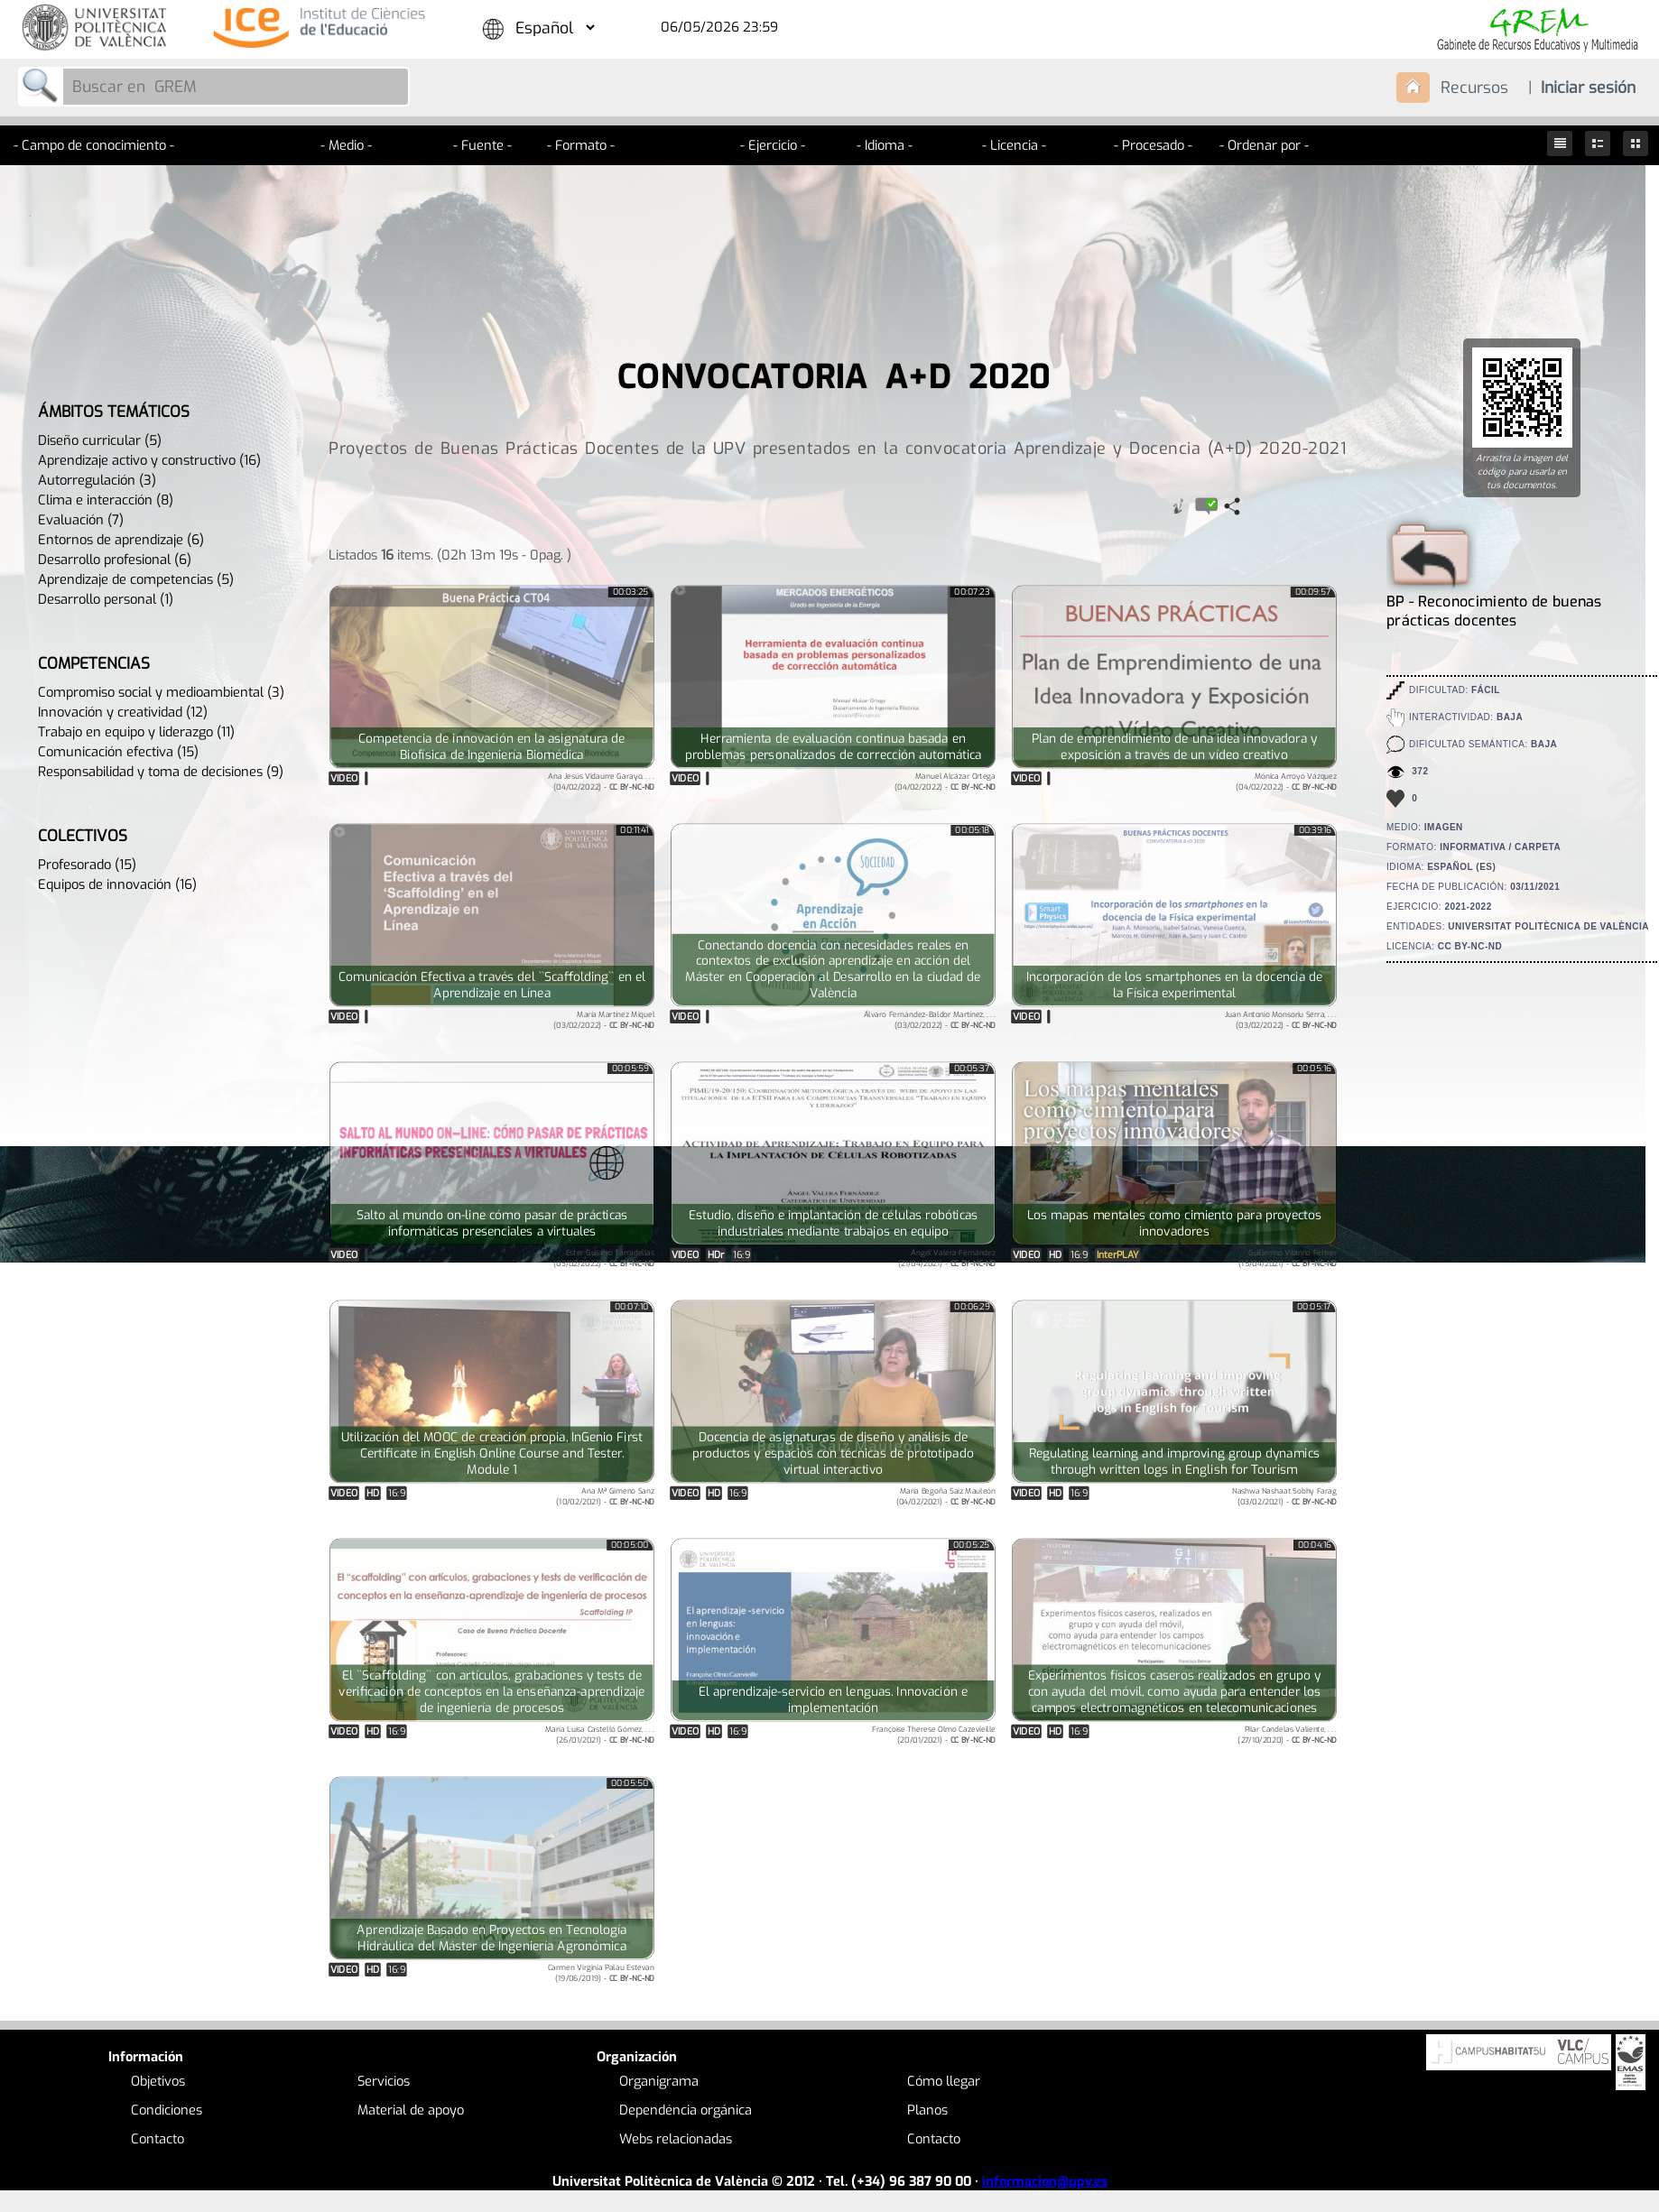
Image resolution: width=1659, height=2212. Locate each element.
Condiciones (166, 2110)
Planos (927, 2110)
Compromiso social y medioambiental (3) (161, 692)
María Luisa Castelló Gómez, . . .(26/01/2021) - (599, 1734)
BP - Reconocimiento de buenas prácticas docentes (1494, 601)
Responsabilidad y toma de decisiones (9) (160, 772)
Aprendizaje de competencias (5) (136, 579)
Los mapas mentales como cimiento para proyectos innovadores (1174, 1224)
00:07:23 (972, 592)
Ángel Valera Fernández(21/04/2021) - (947, 1257)
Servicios (383, 2081)
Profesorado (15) (87, 865)
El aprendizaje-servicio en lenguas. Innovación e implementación (833, 1700)
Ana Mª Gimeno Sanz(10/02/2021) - (605, 1495)
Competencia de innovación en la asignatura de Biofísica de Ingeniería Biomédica (491, 747)
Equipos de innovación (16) (117, 884)
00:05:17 (1314, 1306)
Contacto (157, 2139)
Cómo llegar (943, 2081)
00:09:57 (1313, 592)
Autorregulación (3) (97, 480)
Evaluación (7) (81, 520)
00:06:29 (972, 1306)
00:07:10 (631, 1306)
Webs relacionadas (675, 2139)
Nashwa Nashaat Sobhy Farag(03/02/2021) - (1284, 1495)
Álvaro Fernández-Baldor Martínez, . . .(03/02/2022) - (930, 1019)
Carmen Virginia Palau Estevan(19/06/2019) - (601, 1972)
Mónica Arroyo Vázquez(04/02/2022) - (1286, 781)
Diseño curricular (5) (100, 440)
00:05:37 (972, 1068)
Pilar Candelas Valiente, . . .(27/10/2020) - (1287, 1734)
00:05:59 (630, 1068)
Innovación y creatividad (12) (123, 712)
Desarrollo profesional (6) (114, 560)
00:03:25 (630, 592)
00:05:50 (630, 1783)
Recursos (1474, 87)
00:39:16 (1315, 830)
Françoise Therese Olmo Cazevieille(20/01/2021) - (934, 1734)
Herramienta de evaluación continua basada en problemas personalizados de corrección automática (833, 747)
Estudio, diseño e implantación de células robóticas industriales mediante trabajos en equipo (833, 1224)
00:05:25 (971, 1545)
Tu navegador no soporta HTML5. (491, 1153)
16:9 (741, 1255)
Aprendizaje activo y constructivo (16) (149, 460)
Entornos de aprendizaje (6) (121, 540)
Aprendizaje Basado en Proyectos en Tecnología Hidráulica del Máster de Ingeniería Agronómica (491, 1938)
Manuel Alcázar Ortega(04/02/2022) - (945, 781)
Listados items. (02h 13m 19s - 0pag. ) (450, 554)
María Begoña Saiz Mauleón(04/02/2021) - (946, 1495)
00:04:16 (1314, 1545)
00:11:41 (634, 830)
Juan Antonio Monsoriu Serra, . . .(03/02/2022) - (1281, 1019)
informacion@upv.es (1045, 2181)
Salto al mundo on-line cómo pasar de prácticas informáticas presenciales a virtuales (492, 1224)
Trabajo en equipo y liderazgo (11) (136, 732)
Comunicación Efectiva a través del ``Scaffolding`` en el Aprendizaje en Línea (491, 985)
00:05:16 (1314, 1068)
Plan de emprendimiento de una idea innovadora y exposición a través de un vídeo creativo (1174, 747)
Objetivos (158, 2081)
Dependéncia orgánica (685, 2110)
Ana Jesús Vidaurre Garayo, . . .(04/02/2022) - (601, 781)
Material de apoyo (410, 2110)
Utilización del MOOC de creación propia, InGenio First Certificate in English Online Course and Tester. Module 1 (492, 1454)
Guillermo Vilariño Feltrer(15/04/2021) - (1287, 1257)
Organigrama (659, 2081)
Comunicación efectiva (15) (118, 752)
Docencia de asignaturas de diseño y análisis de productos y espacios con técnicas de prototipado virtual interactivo (832, 1454)
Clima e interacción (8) (105, 500)
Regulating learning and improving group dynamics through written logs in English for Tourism (1174, 1462)
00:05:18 (972, 830)
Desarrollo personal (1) (105, 599)
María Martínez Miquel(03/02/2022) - (603, 1019)
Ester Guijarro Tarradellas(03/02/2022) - (603, 1257)
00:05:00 (630, 1545)
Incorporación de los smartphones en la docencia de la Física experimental (1174, 985)
